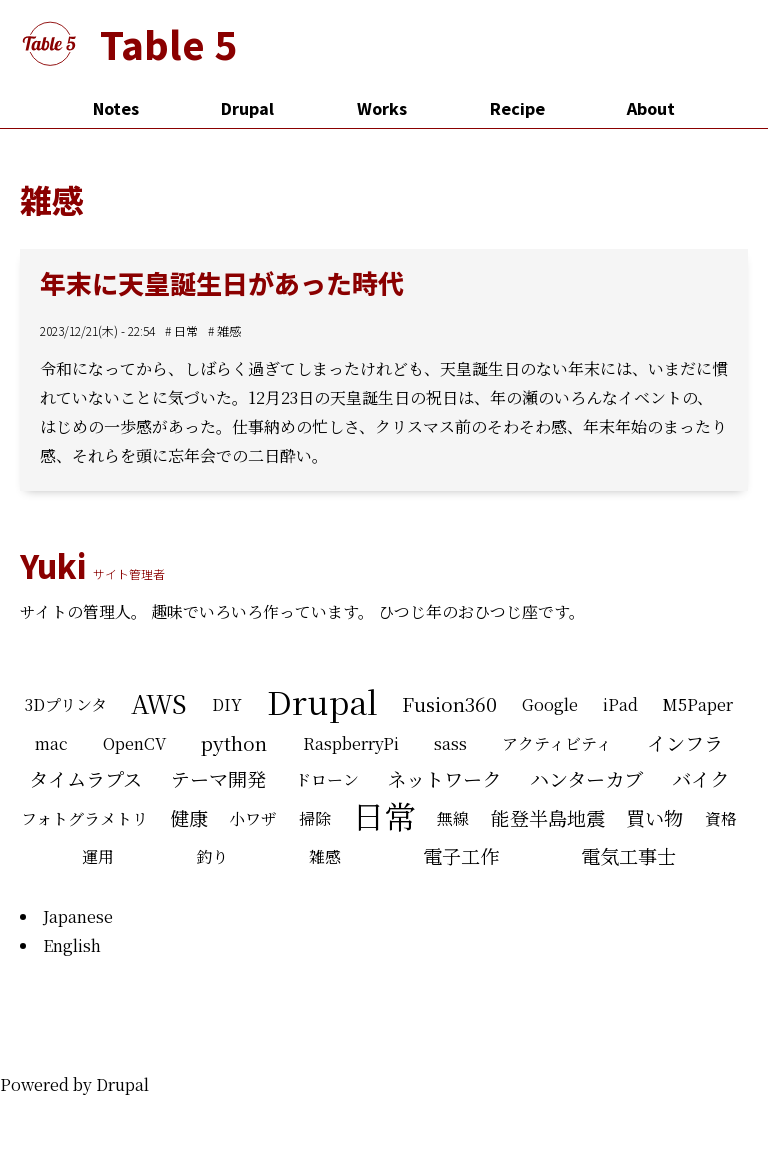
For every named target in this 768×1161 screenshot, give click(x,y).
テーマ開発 (218, 778)
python (234, 742)
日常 (186, 330)
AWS (159, 703)
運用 (98, 856)
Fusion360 (449, 703)
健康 (189, 817)
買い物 (654, 817)
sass (450, 743)
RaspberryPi (351, 743)
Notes (116, 108)
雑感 (229, 330)
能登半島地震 (548, 817)
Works (382, 108)
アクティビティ (557, 743)
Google (550, 704)
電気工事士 (628, 855)
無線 (453, 818)
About (651, 108)
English (72, 945)
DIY (227, 704)
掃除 (315, 818)
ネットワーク (444, 778)
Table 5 (168, 43)
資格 (721, 818)
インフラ (685, 742)
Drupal (247, 108)
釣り (212, 856)
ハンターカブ (586, 778)
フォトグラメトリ (84, 818)
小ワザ (253, 818)
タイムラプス (85, 778)
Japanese (78, 916)
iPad (620, 704)
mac (51, 743)
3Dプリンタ (66, 704)
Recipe (517, 108)
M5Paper (697, 704)
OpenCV (134, 743)
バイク (700, 778)
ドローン (327, 779)
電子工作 (461, 855)
